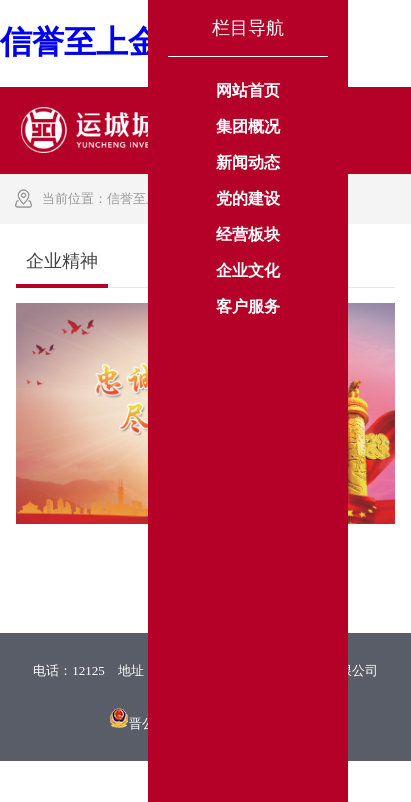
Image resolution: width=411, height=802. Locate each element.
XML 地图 (205, 780)
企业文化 (238, 198)
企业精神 (304, 198)
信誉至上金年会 (152, 198)
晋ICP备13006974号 (205, 695)
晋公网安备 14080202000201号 (215, 723)
